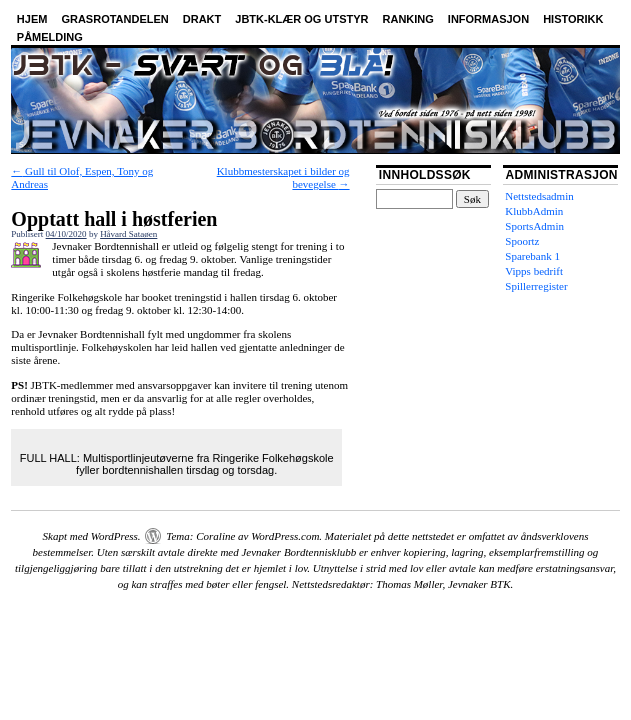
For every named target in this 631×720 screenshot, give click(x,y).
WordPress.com (285, 536)
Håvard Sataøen (128, 234)
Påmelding (50, 37)
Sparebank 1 (532, 256)
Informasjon (488, 19)
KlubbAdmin (534, 211)
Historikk (573, 19)
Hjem (32, 19)
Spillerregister (536, 286)
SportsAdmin (534, 226)
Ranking (408, 19)
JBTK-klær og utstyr (301, 19)
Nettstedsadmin (539, 196)
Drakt (202, 19)
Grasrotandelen (114, 19)
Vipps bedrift (534, 271)
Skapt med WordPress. (92, 536)
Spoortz (522, 241)
